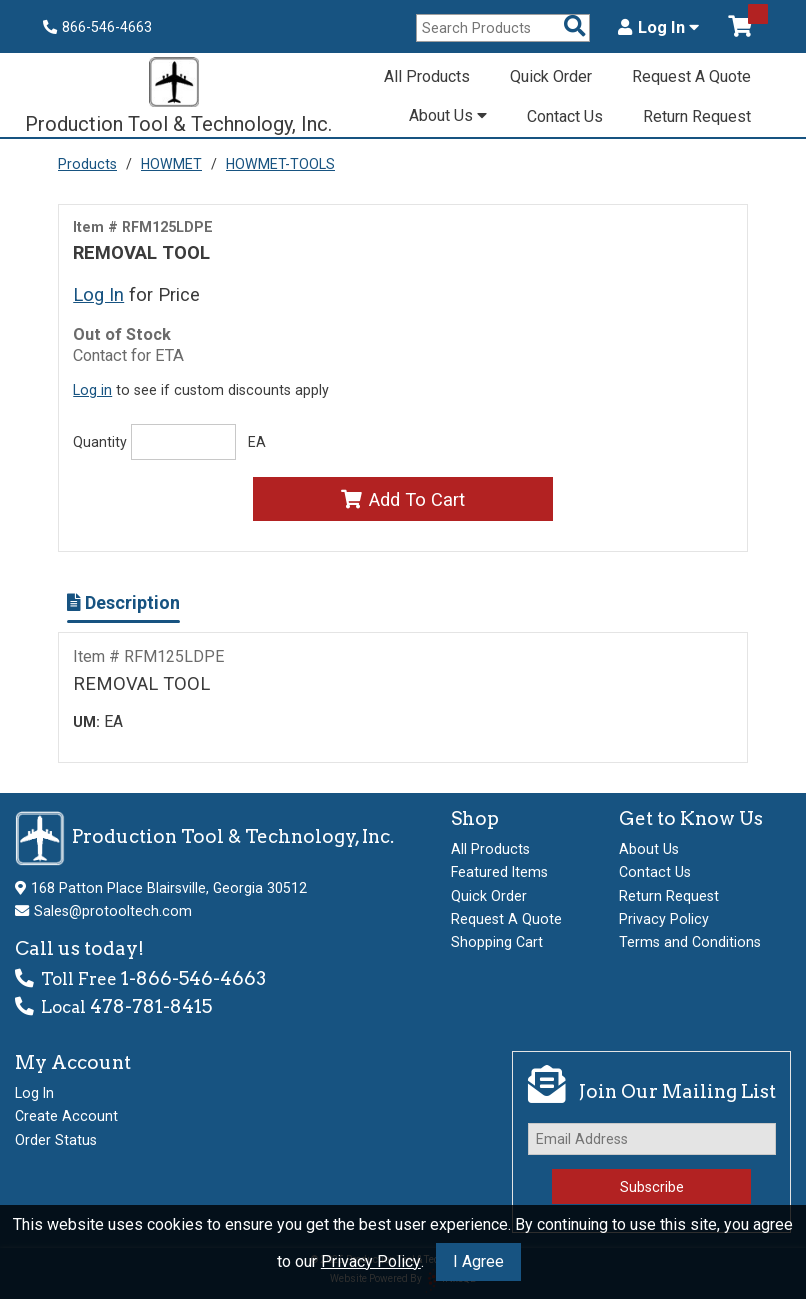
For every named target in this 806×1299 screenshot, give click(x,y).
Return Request (697, 116)
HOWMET (171, 164)
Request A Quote (691, 76)
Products (87, 164)
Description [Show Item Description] (123, 602)
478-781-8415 (151, 1006)
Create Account (66, 1116)
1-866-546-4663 (193, 978)
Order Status (56, 1140)
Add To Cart (402, 499)
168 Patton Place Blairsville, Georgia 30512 (169, 888)
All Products (427, 76)
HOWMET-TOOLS (280, 164)
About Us (448, 115)
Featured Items (499, 872)
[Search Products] (575, 27)
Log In (658, 28)
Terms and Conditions (690, 942)
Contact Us (565, 116)
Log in (92, 390)
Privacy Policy (371, 1261)
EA (257, 442)
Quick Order (551, 76)
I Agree (478, 1261)
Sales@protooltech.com (113, 911)
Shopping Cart (497, 942)
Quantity (100, 442)
